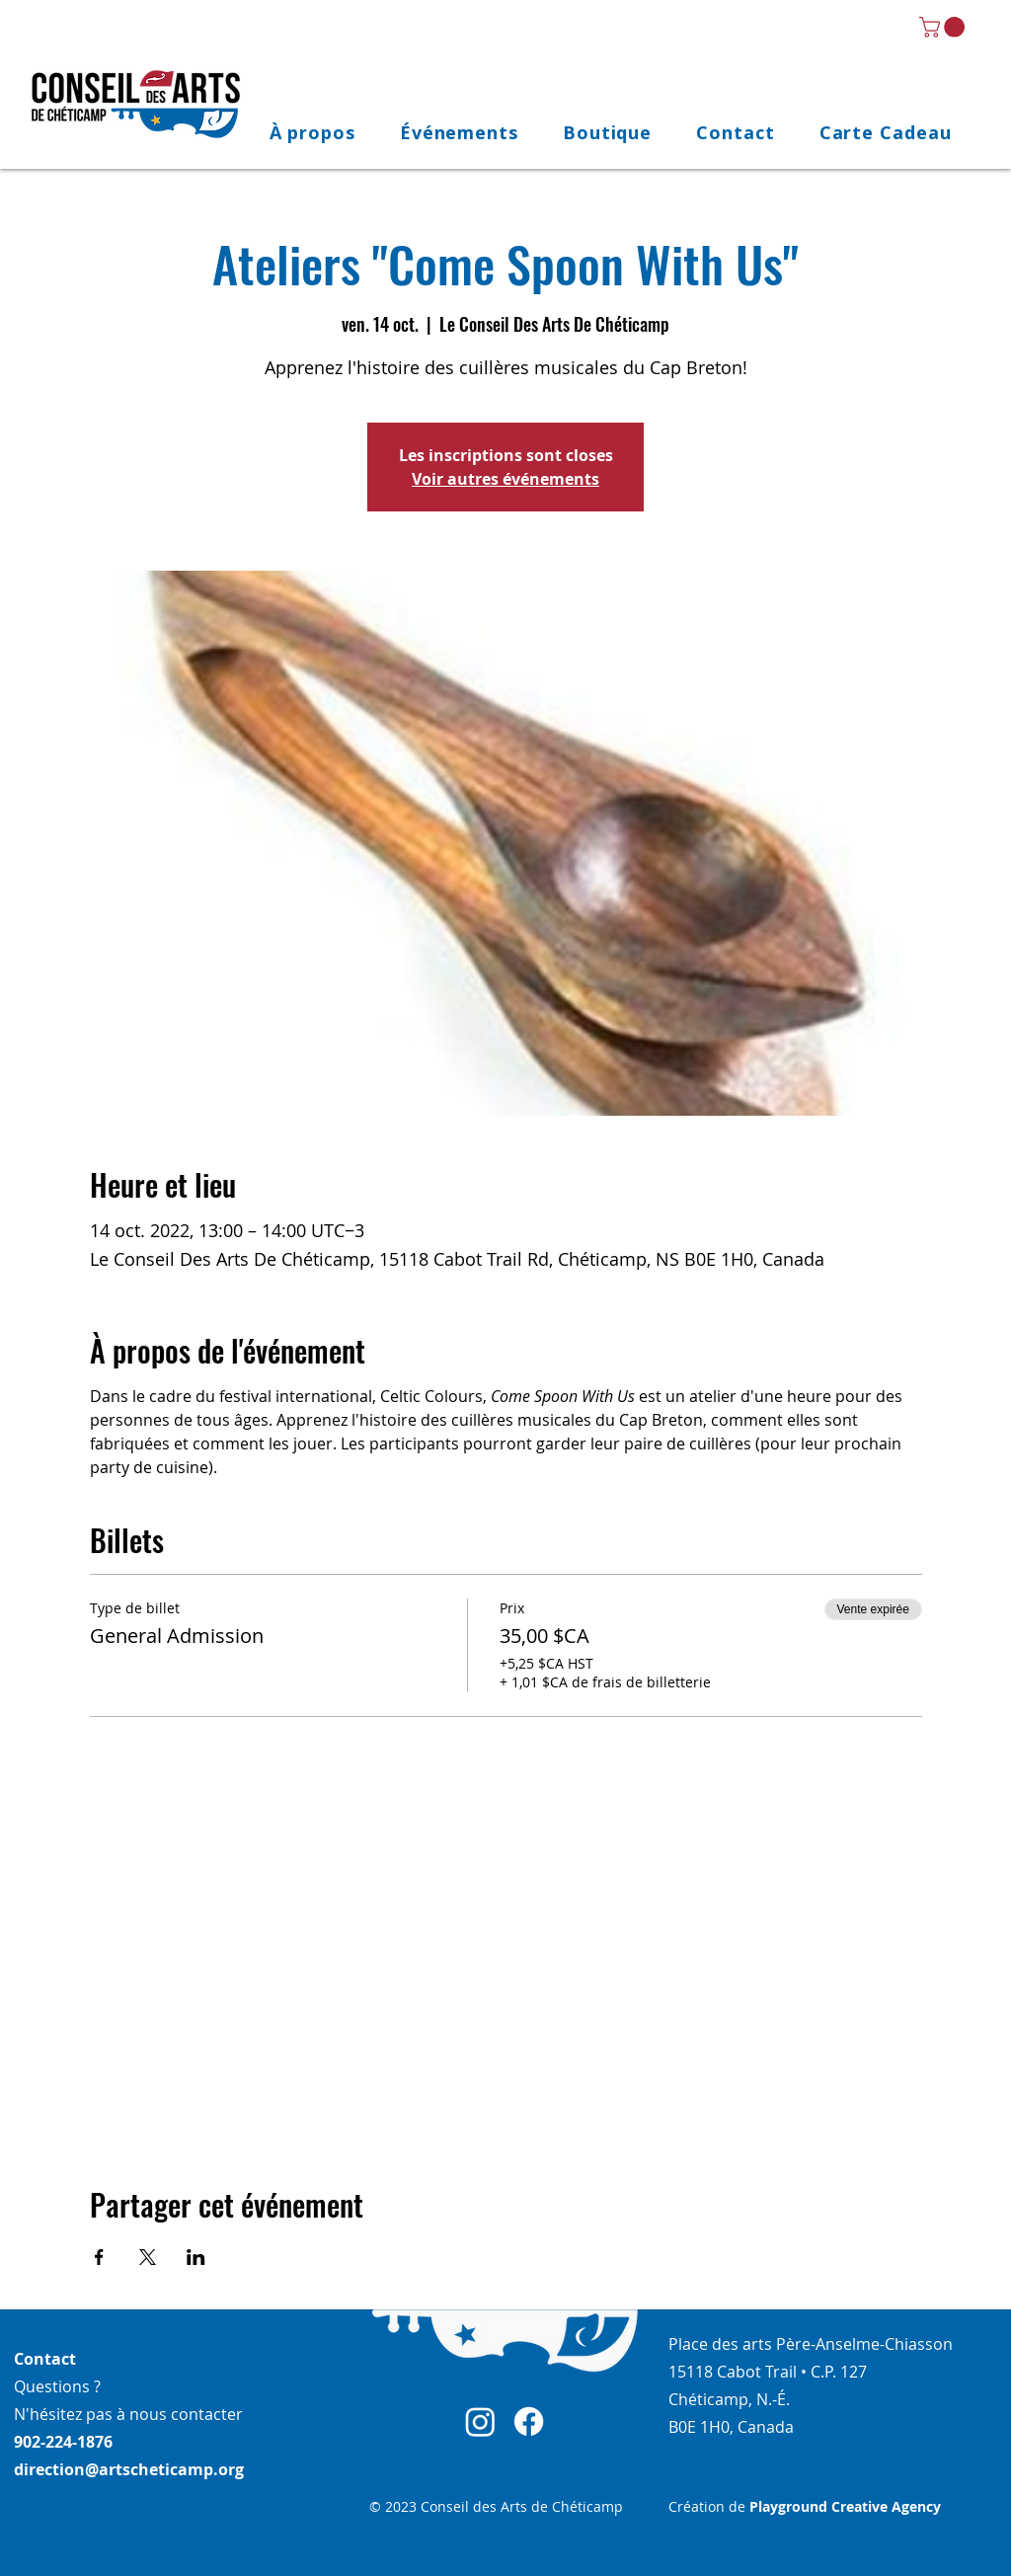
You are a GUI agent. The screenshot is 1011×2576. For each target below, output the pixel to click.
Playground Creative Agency (845, 2506)
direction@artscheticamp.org (129, 2469)
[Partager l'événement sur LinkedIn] (196, 2257)
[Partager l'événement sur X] (147, 2257)
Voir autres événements (505, 479)
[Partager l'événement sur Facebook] (99, 2257)
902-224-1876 (63, 2442)
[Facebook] (528, 2421)
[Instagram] (480, 2421)
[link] (944, 27)
